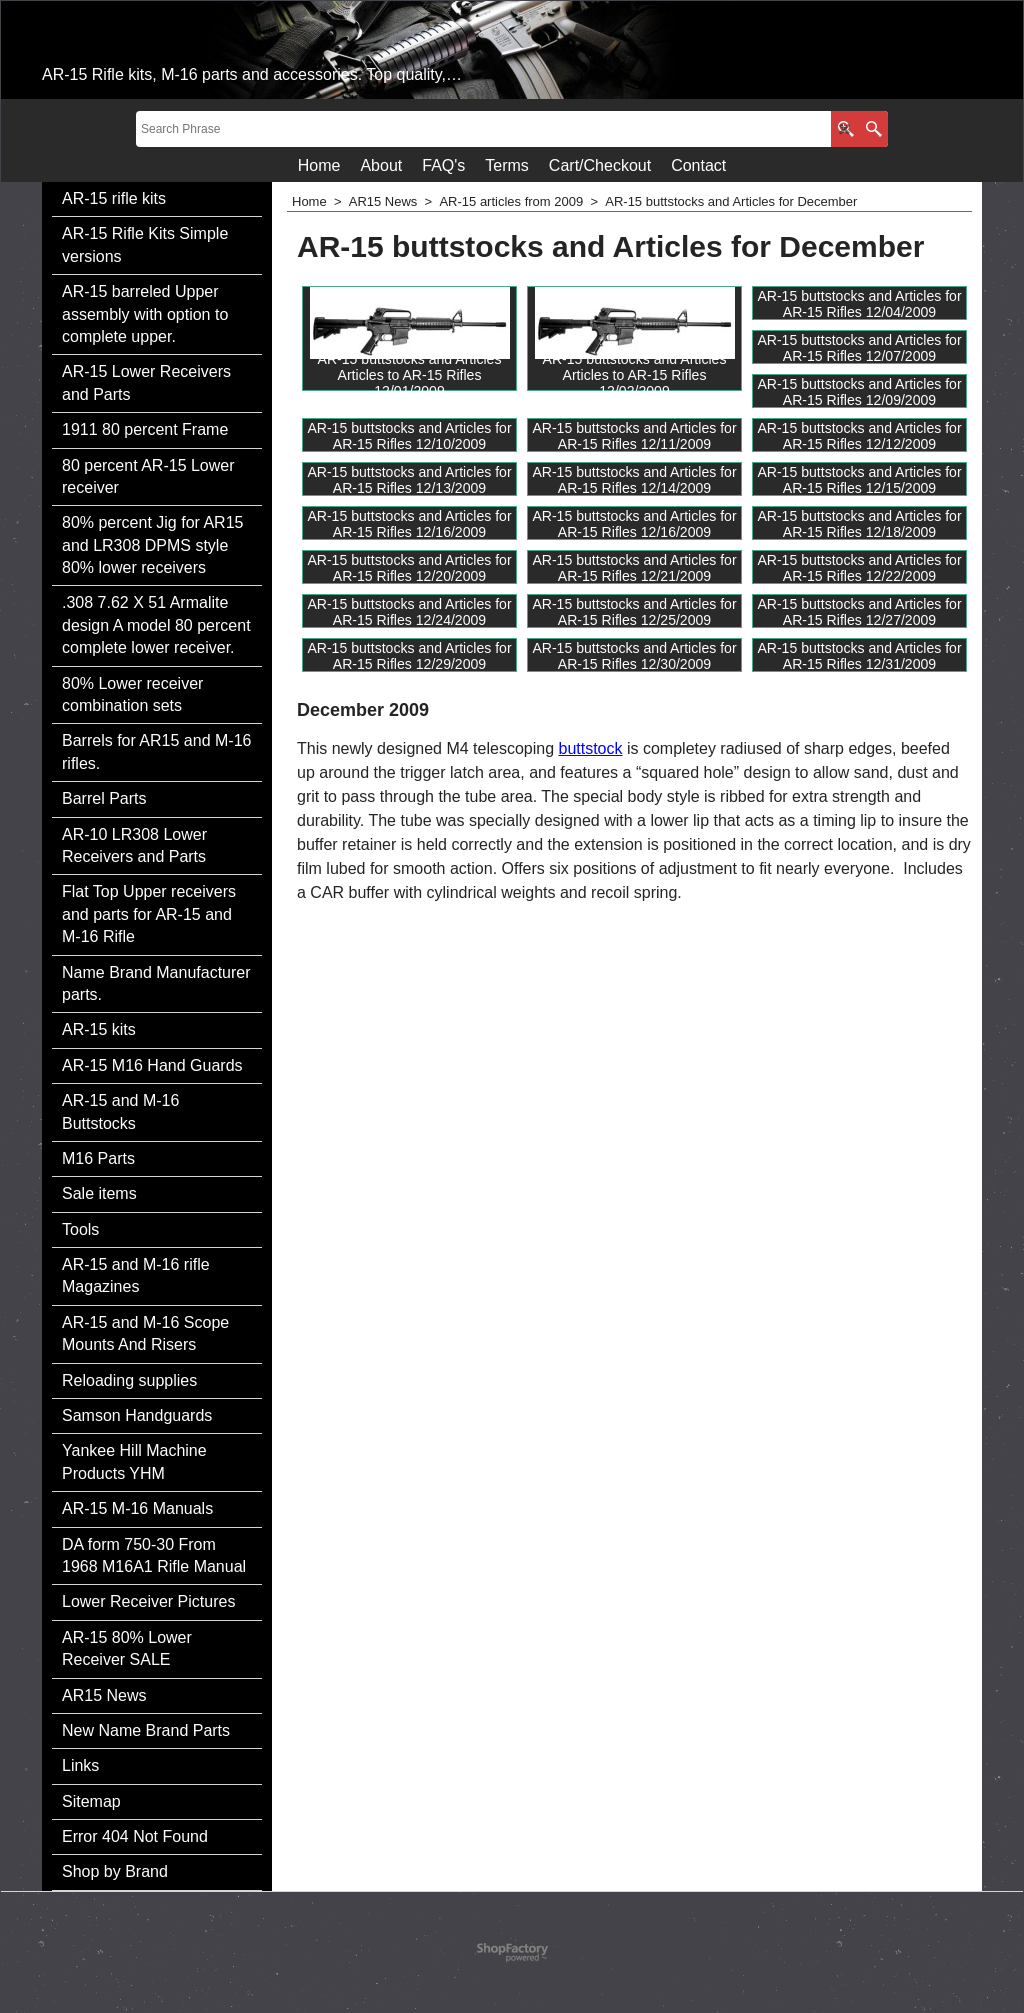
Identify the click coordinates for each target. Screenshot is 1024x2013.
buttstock (590, 748)
